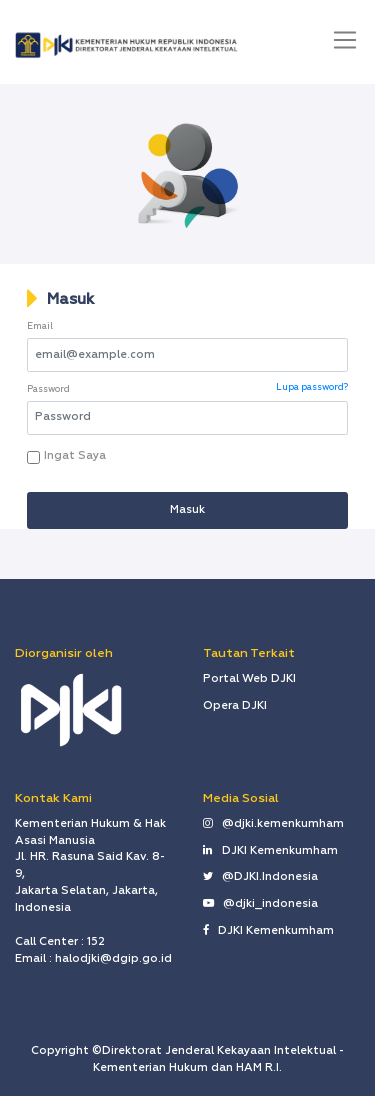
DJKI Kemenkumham (270, 851)
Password (48, 389)
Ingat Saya (72, 456)
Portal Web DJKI (249, 679)
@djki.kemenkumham (273, 824)
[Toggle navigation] (345, 40)
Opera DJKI (235, 706)
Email (40, 326)
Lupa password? (312, 387)
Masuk (71, 299)
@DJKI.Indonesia (260, 877)
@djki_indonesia (260, 904)
